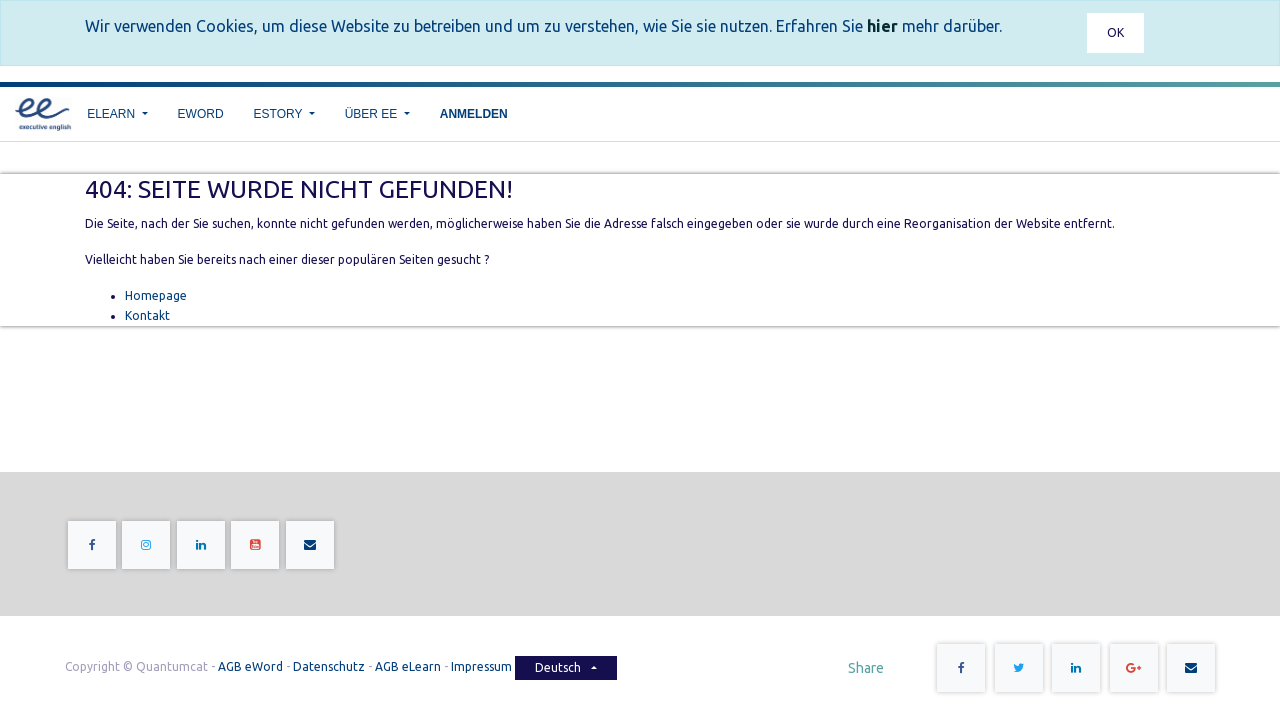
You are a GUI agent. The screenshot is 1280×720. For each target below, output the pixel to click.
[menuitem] (201, 114)
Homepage (156, 295)
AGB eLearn (408, 666)
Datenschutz (329, 666)
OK (1115, 32)
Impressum (483, 666)
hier (882, 26)
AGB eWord (250, 666)
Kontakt (147, 315)
